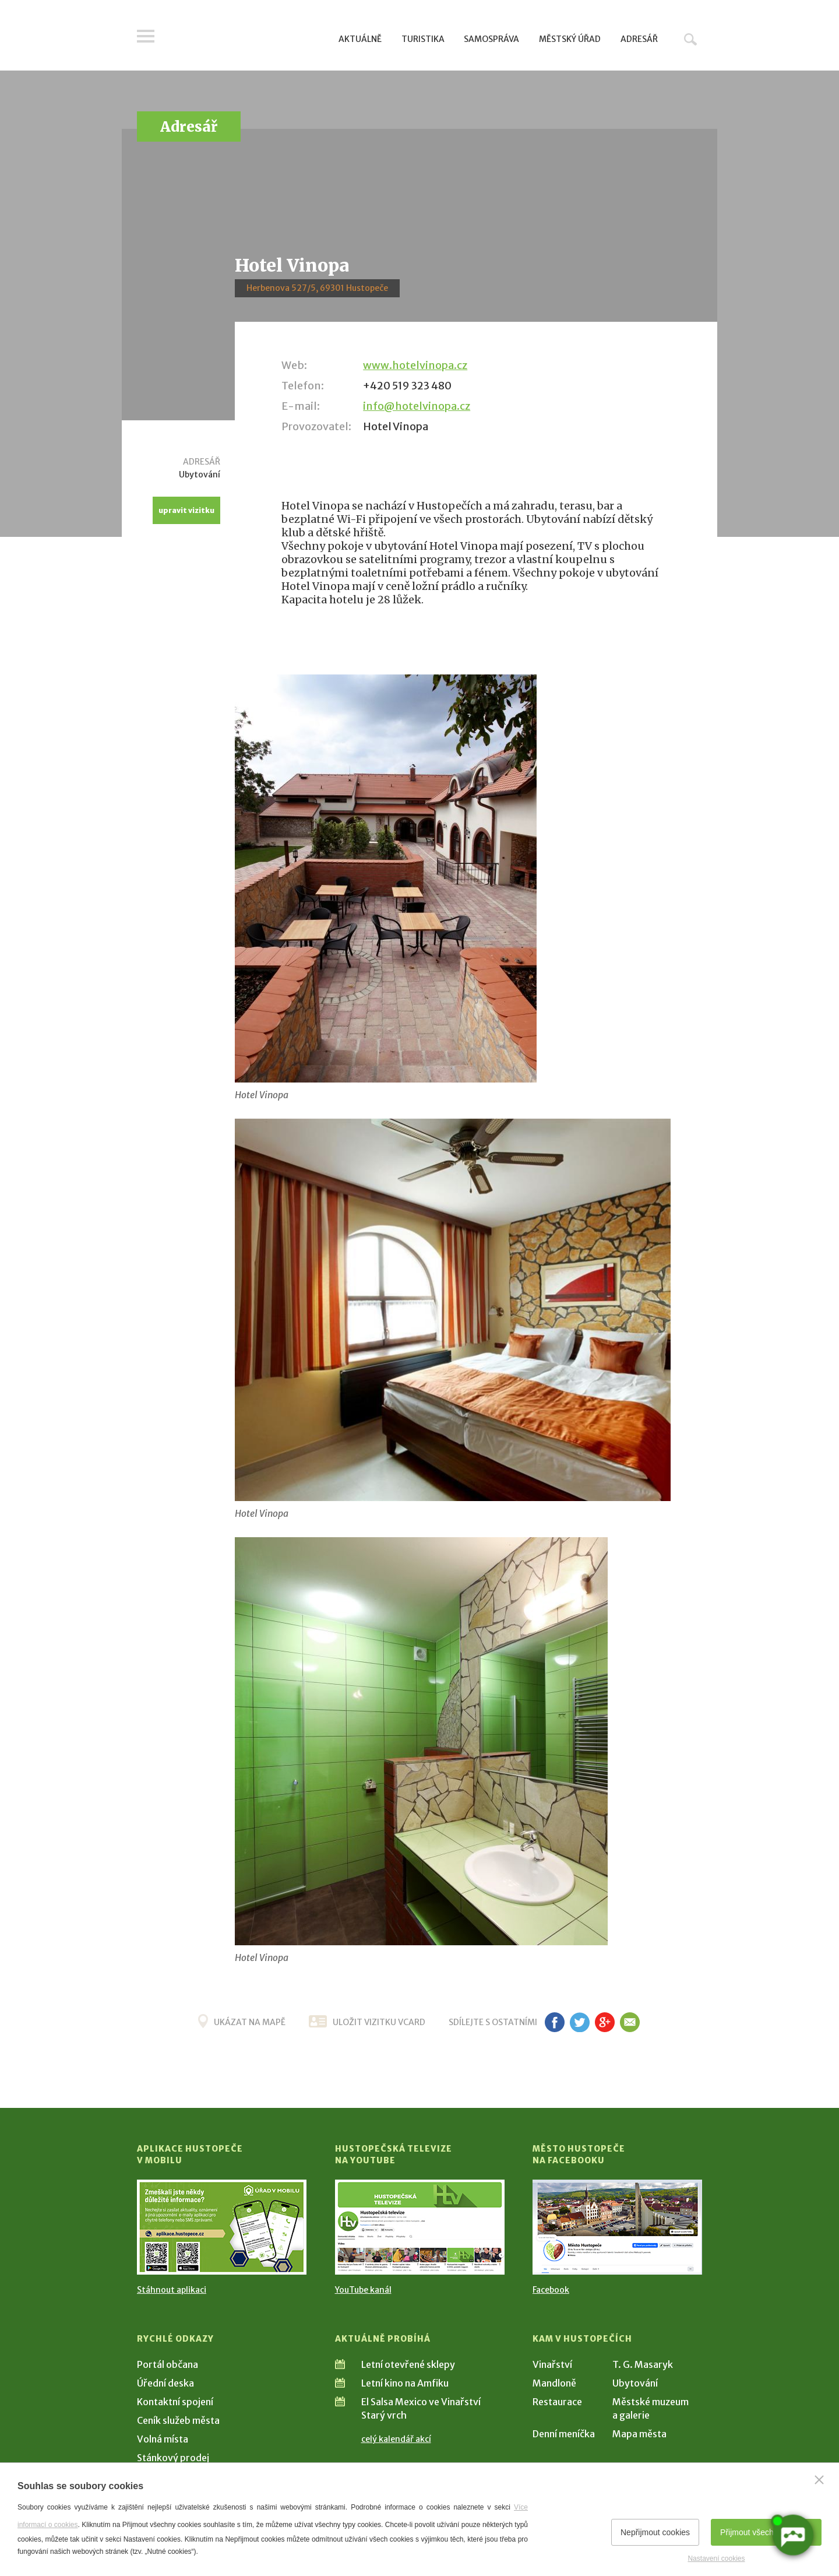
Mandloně (554, 2383)
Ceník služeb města (178, 2420)
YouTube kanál (363, 2290)
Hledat (690, 39)
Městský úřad (570, 39)
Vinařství (552, 2364)
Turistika (423, 39)
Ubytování (635, 2383)
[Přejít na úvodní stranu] (248, 38)
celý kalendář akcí (396, 2439)
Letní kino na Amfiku (405, 2383)
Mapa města (639, 2434)
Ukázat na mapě (249, 2022)
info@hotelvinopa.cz (416, 406)
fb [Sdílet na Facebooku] (554, 2022)
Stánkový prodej (173, 2457)
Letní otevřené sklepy (408, 2364)
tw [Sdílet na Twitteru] (579, 2022)
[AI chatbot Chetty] (792, 2534)
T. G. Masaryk (642, 2364)
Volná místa (162, 2439)
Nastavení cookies (716, 2558)
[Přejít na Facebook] (617, 2227)
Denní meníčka (564, 2434)
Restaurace (557, 2402)
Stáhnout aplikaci (171, 2290)
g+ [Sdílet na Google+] (605, 2022)
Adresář (639, 39)
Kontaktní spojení (175, 2402)
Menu (145, 36)
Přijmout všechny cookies (766, 2532)
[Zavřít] (819, 2480)
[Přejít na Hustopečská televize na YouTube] (420, 2227)
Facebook (551, 2290)
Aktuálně (360, 39)
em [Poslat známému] (629, 2022)
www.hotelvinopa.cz (415, 365)
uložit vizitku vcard (379, 2022)
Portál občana (167, 2364)
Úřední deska (165, 2383)
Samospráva (491, 39)
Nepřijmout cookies (655, 2532)
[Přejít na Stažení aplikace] (221, 2227)
